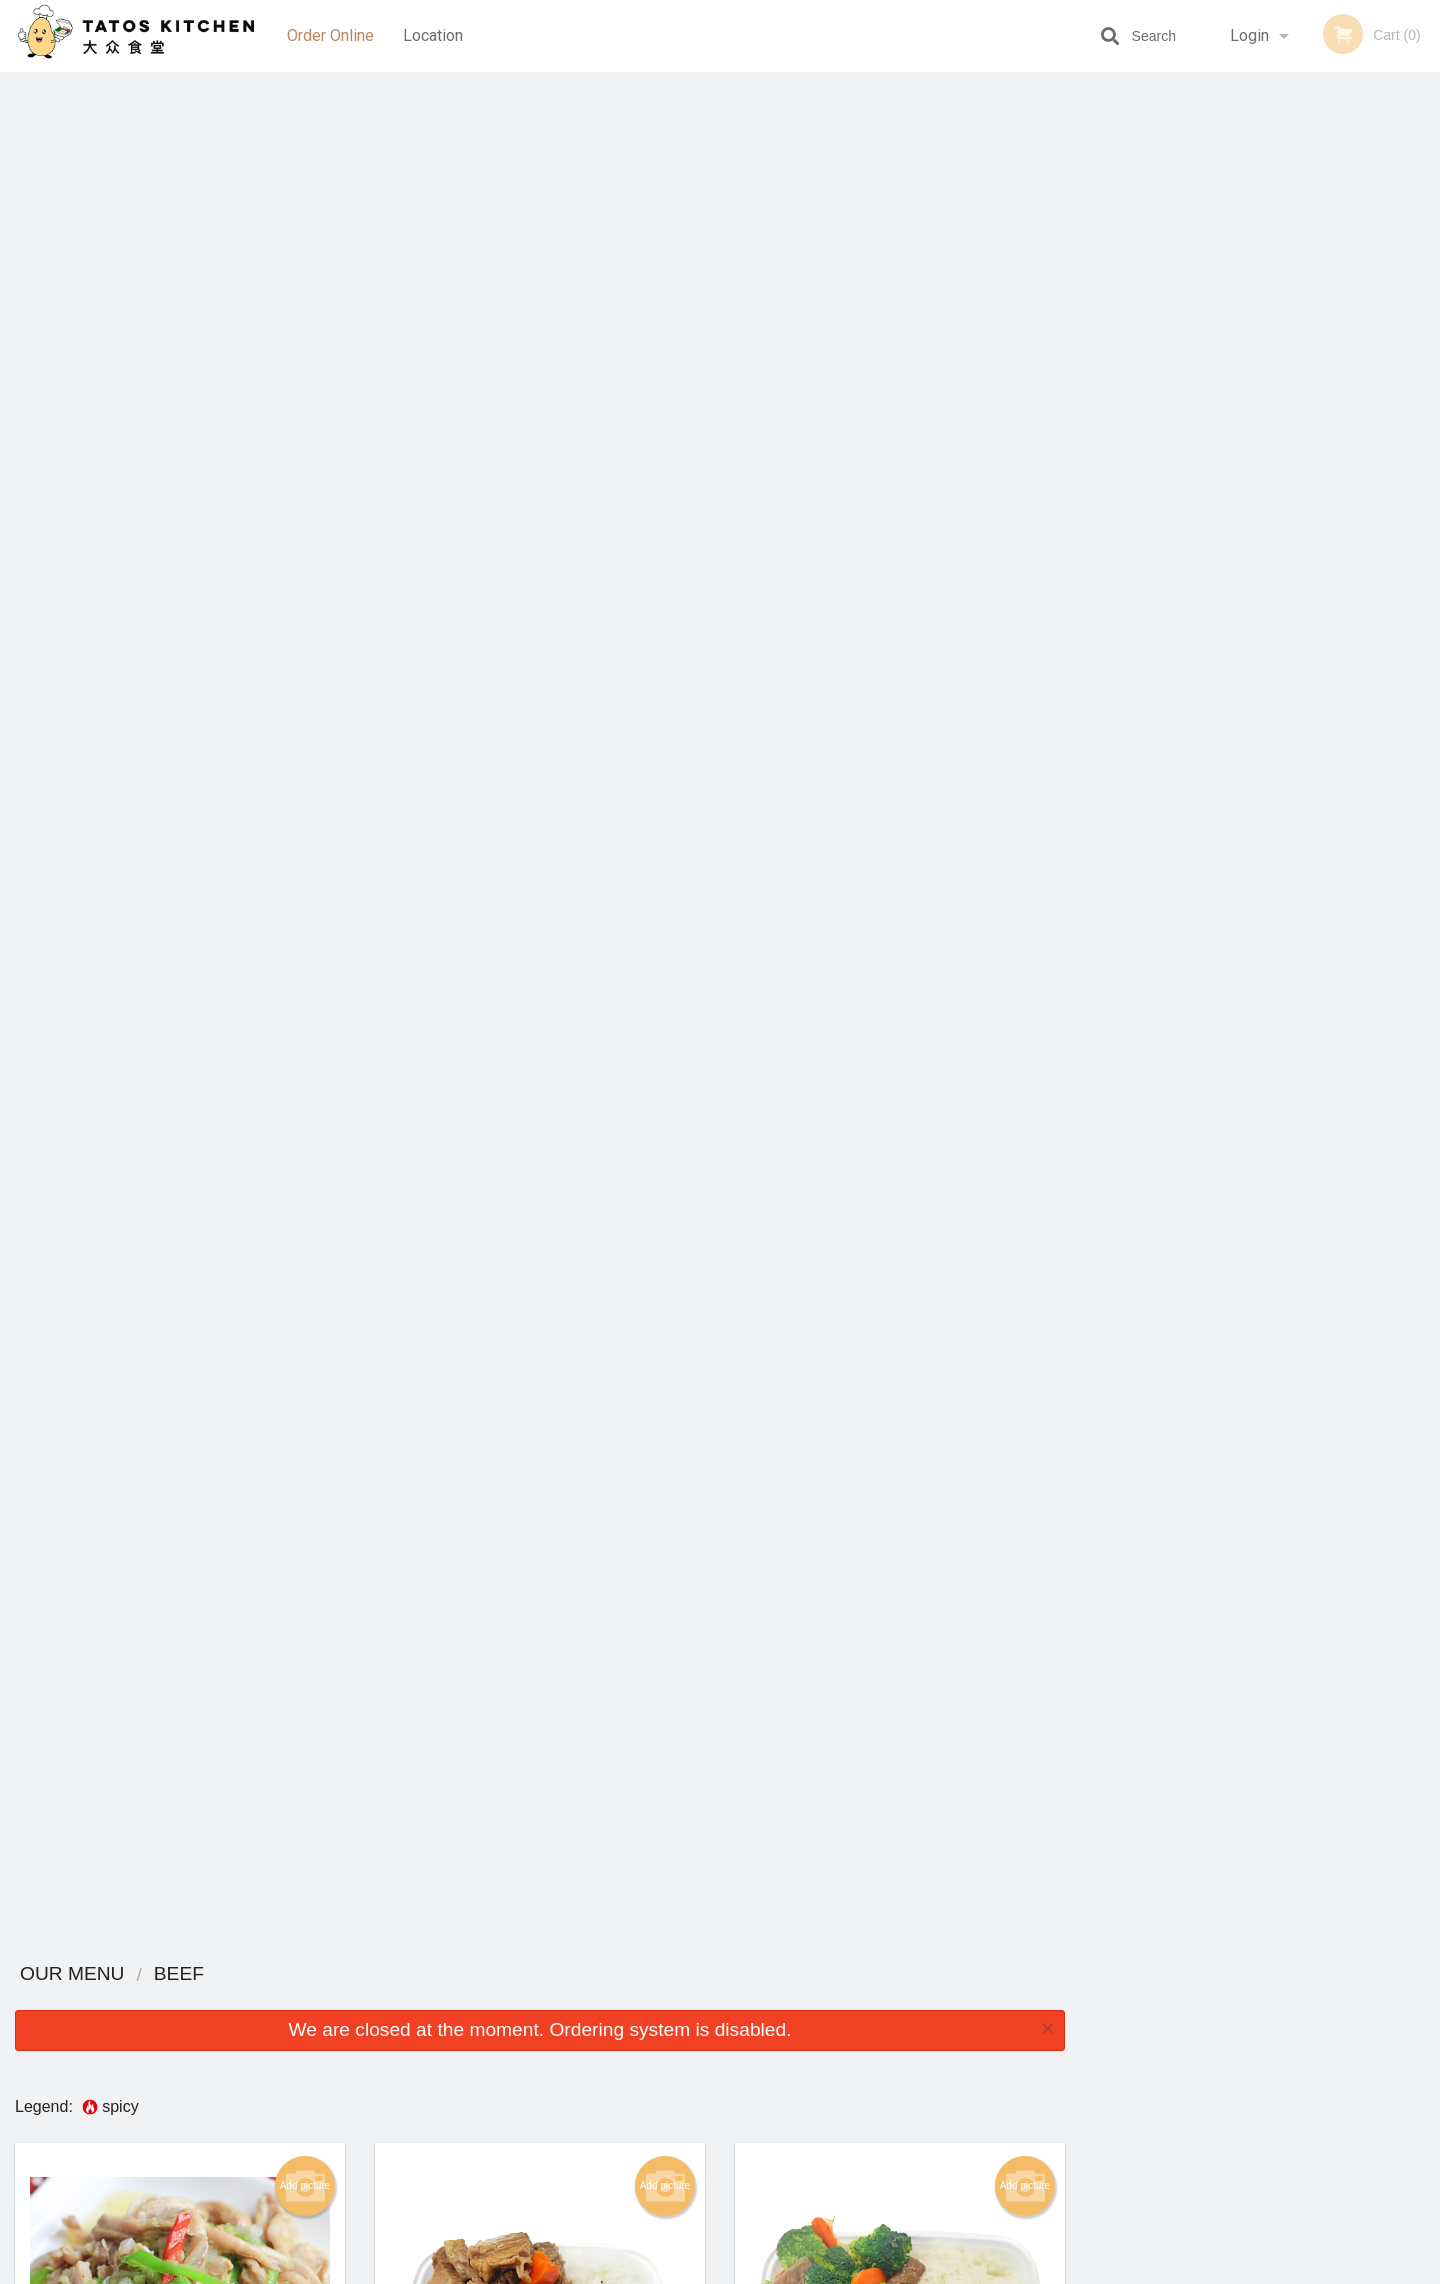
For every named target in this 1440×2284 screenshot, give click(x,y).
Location (433, 35)
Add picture (305, 314)
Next (1425, 274)
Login (1249, 35)
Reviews (842, 2016)
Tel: (1045, 2065)
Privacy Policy (858, 2065)
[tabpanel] (1260, 274)
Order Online (330, 35)
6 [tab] (1335, 403)
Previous (1095, 274)
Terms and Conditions (880, 2041)
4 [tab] (1275, 403)
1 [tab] (1185, 403)
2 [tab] (1215, 403)
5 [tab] (1305, 403)
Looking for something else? (540, 1902)
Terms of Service (753, 2270)
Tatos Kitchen (298, 1990)
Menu (668, 2016)
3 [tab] (1245, 403)
